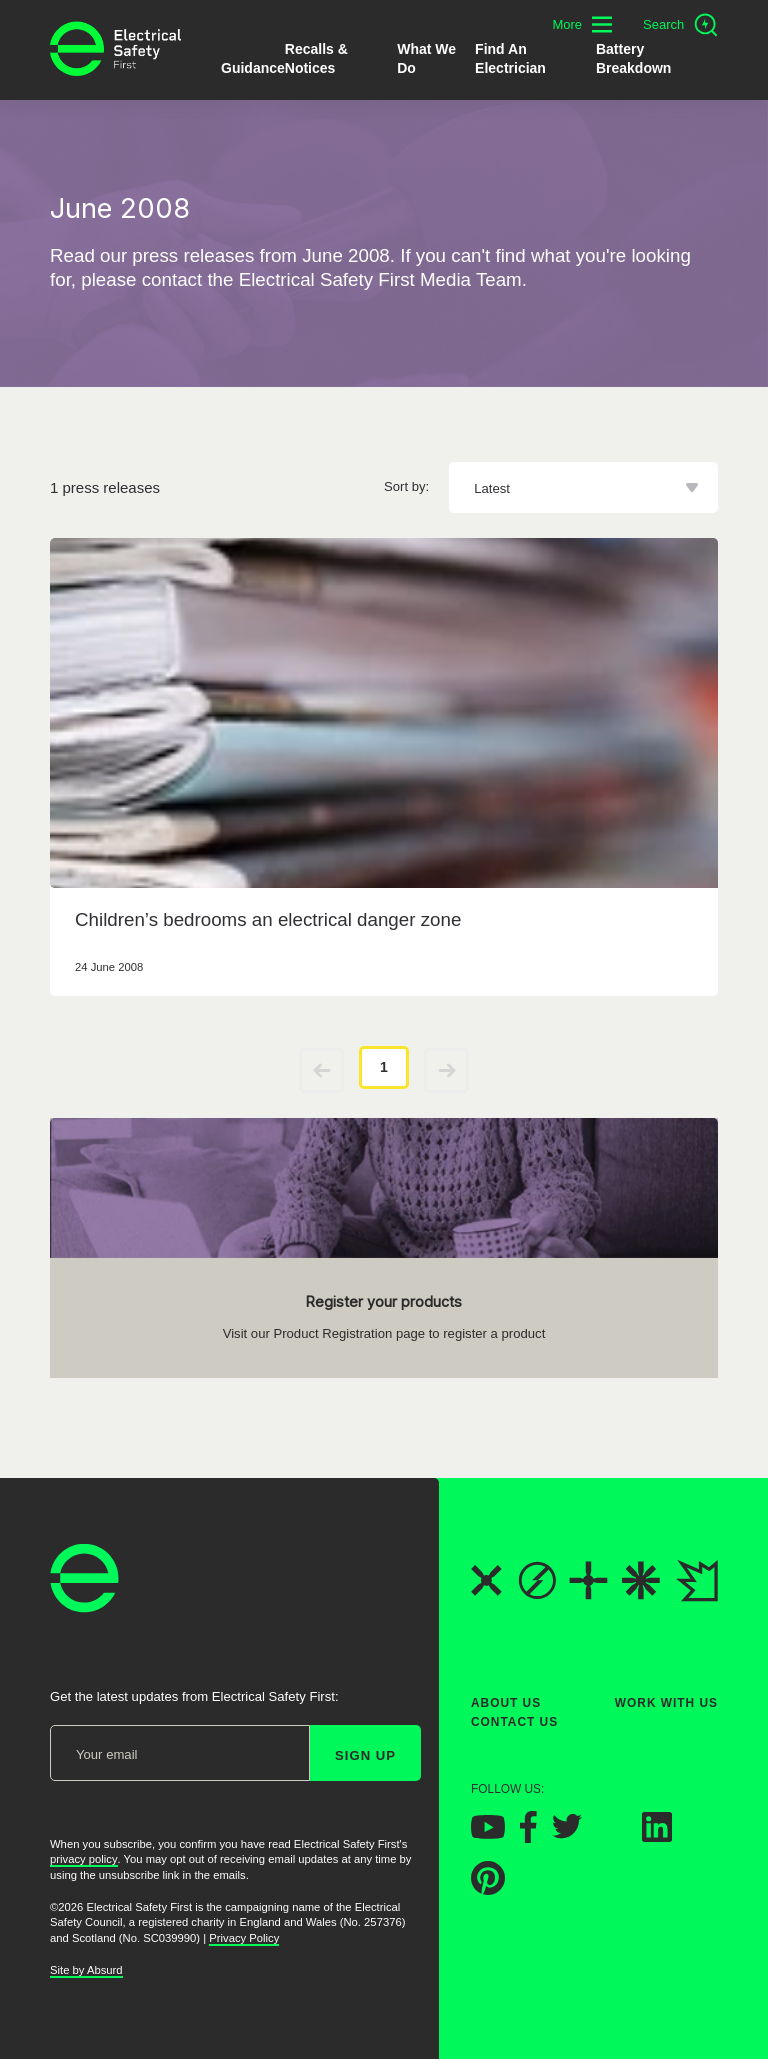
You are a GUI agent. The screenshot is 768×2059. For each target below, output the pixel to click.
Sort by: (406, 486)
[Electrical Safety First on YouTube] (488, 1833)
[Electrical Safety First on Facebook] (528, 1837)
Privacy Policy (244, 1938)
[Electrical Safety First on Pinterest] (488, 1889)
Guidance (253, 68)
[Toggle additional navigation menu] (582, 24)
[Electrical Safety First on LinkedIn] (657, 1836)
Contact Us (514, 1722)
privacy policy (84, 1859)
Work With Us (666, 1703)
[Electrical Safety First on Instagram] (612, 1836)
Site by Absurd (86, 1970)
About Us (506, 1703)
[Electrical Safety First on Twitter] (567, 1833)
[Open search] (680, 25)
